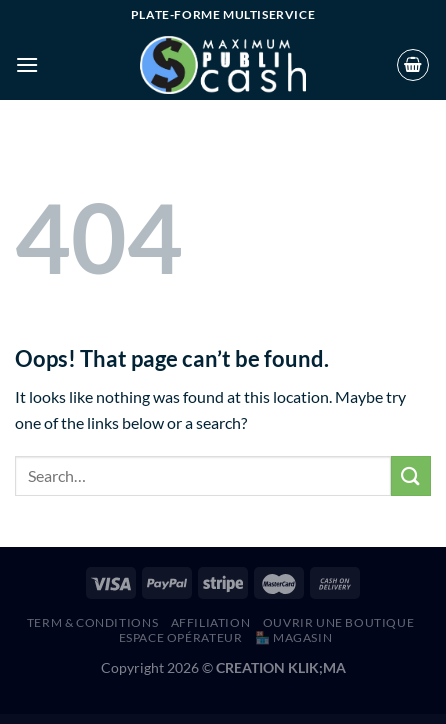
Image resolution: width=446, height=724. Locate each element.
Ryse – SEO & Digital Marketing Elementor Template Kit (372, 720)
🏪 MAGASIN (294, 637)
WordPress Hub (63, 720)
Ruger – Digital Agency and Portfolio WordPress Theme (148, 720)
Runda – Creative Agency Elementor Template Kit (280, 720)
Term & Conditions (92, 622)
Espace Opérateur (181, 637)
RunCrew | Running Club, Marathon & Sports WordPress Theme (244, 720)
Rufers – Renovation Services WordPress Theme (84, 720)
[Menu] (27, 64)
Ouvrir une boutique (339, 622)
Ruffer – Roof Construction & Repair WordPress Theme (115, 720)
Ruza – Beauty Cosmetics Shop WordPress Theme (339, 720)
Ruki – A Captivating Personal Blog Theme (179, 720)
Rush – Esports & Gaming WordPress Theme (310, 720)
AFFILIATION (211, 622)
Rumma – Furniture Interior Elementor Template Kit (209, 720)
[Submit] (411, 475)
